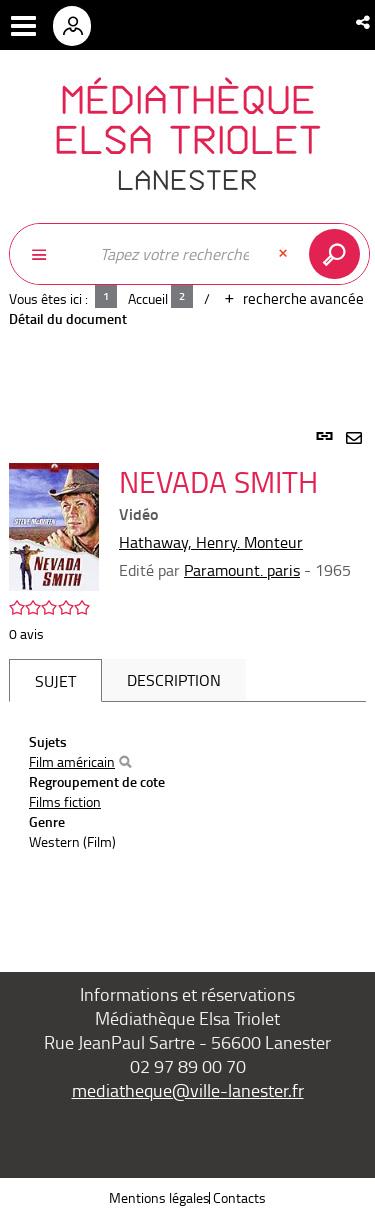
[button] (364, 22)
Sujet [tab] (55, 681)
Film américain (72, 761)
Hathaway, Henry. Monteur (211, 542)
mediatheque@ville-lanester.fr (188, 1090)
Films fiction (65, 801)
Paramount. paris (242, 570)
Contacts (239, 1197)
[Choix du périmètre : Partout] (49, 254)
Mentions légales (159, 1197)
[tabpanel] (187, 677)
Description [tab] (174, 680)
